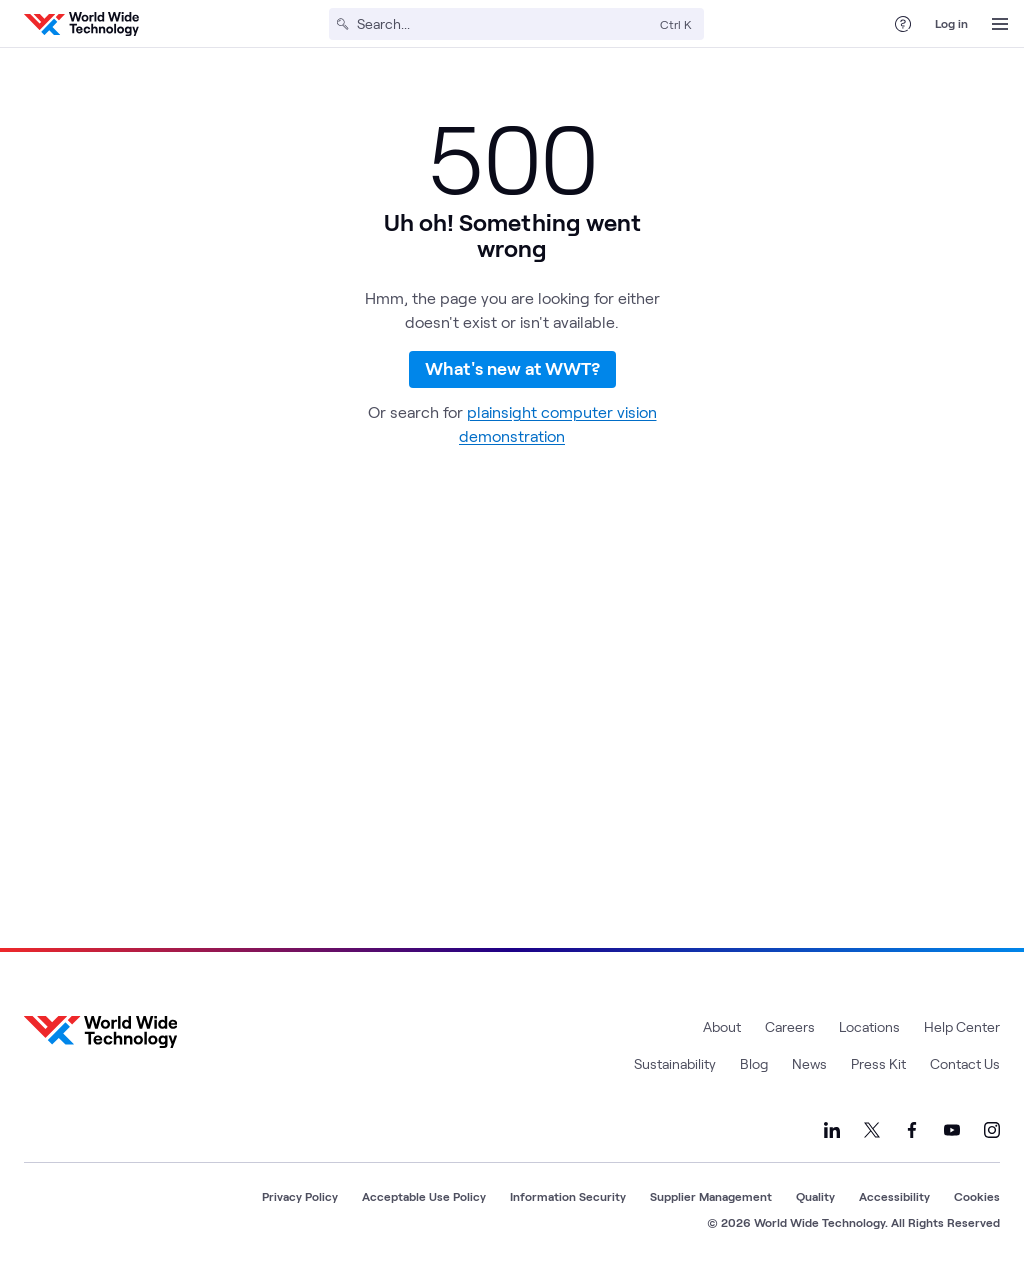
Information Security (568, 1196)
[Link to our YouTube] (952, 1130)
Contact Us (965, 1063)
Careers (790, 1026)
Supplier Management (711, 1196)
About (722, 1026)
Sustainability (675, 1063)
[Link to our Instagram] (992, 1130)
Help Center (962, 1026)
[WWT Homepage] (81, 24)
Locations (869, 1026)
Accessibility (894, 1196)
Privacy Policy (300, 1196)
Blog (754, 1063)
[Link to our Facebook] (912, 1130)
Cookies (977, 1196)
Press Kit (878, 1063)
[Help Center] (903, 24)
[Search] (504, 24)
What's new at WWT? (512, 383)
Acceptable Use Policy (424, 1196)
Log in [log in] (951, 23)
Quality (815, 1196)
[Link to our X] (872, 1130)
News (809, 1063)
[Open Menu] (1000, 24)
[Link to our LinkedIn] (832, 1130)
